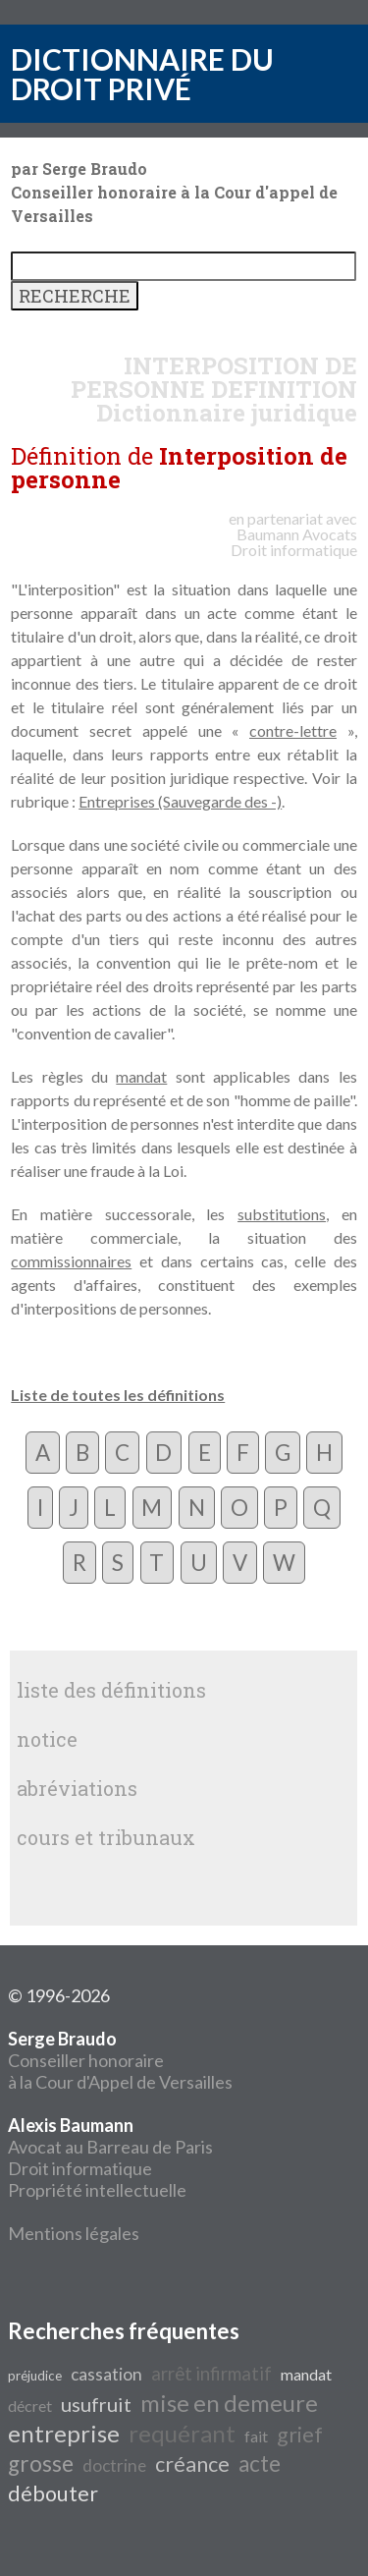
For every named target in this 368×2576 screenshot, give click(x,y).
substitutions (281, 1213)
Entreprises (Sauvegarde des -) (180, 801)
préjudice (35, 2375)
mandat (141, 1076)
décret (30, 2405)
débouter (53, 2493)
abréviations (77, 1788)
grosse (41, 2463)
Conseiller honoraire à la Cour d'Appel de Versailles (120, 2060)
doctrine (114, 2465)
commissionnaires (71, 1261)
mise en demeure (229, 2402)
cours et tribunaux (106, 1837)
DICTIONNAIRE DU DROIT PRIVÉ (142, 73)
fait (256, 2436)
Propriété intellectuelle (97, 2190)
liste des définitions (111, 1690)
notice (47, 1739)
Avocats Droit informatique (294, 542)
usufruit (96, 2404)
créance (192, 2464)
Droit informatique (80, 2168)
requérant (182, 2433)
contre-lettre (293, 730)
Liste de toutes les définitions (118, 1394)
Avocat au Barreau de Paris (110, 2146)
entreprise (64, 2433)
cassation (106, 2374)
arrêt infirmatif (211, 2373)
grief (300, 2434)
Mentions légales (73, 2233)
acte (259, 2463)
